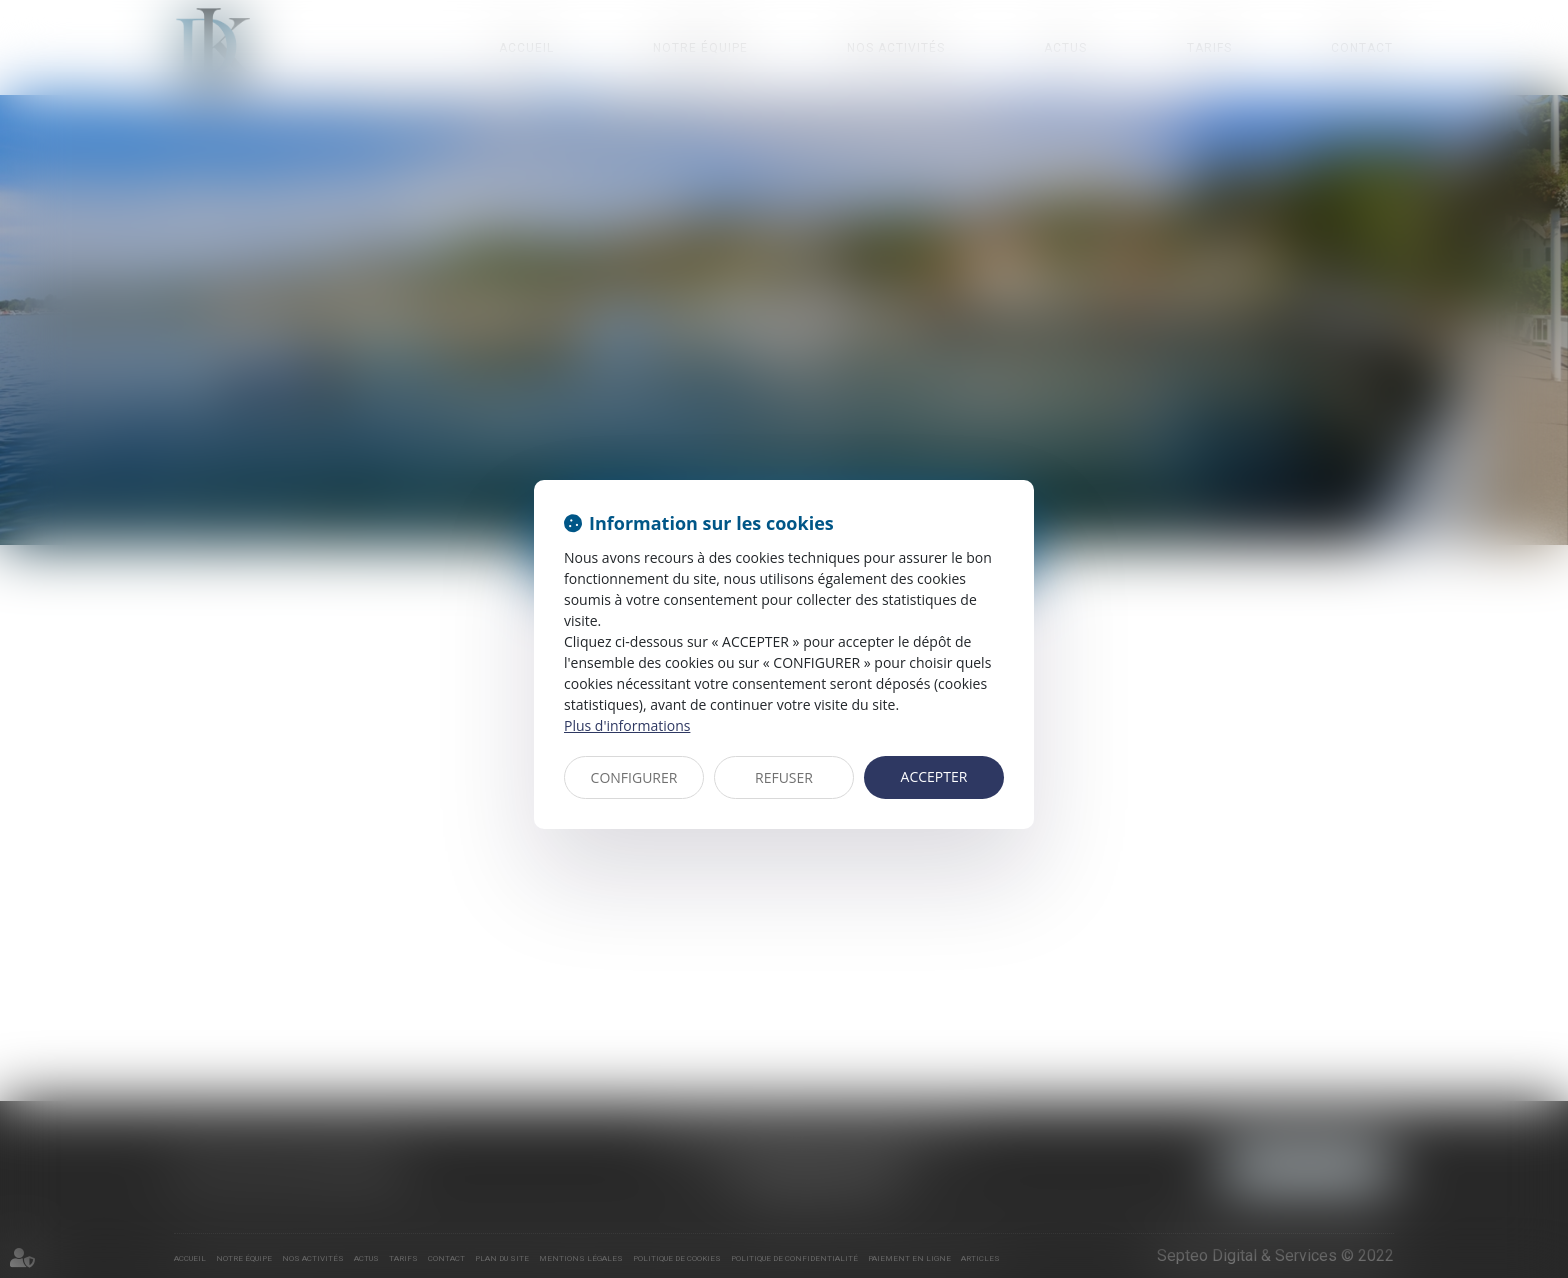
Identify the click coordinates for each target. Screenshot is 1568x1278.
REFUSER (784, 777)
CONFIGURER (634, 777)
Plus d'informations (627, 725)
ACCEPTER (934, 776)
